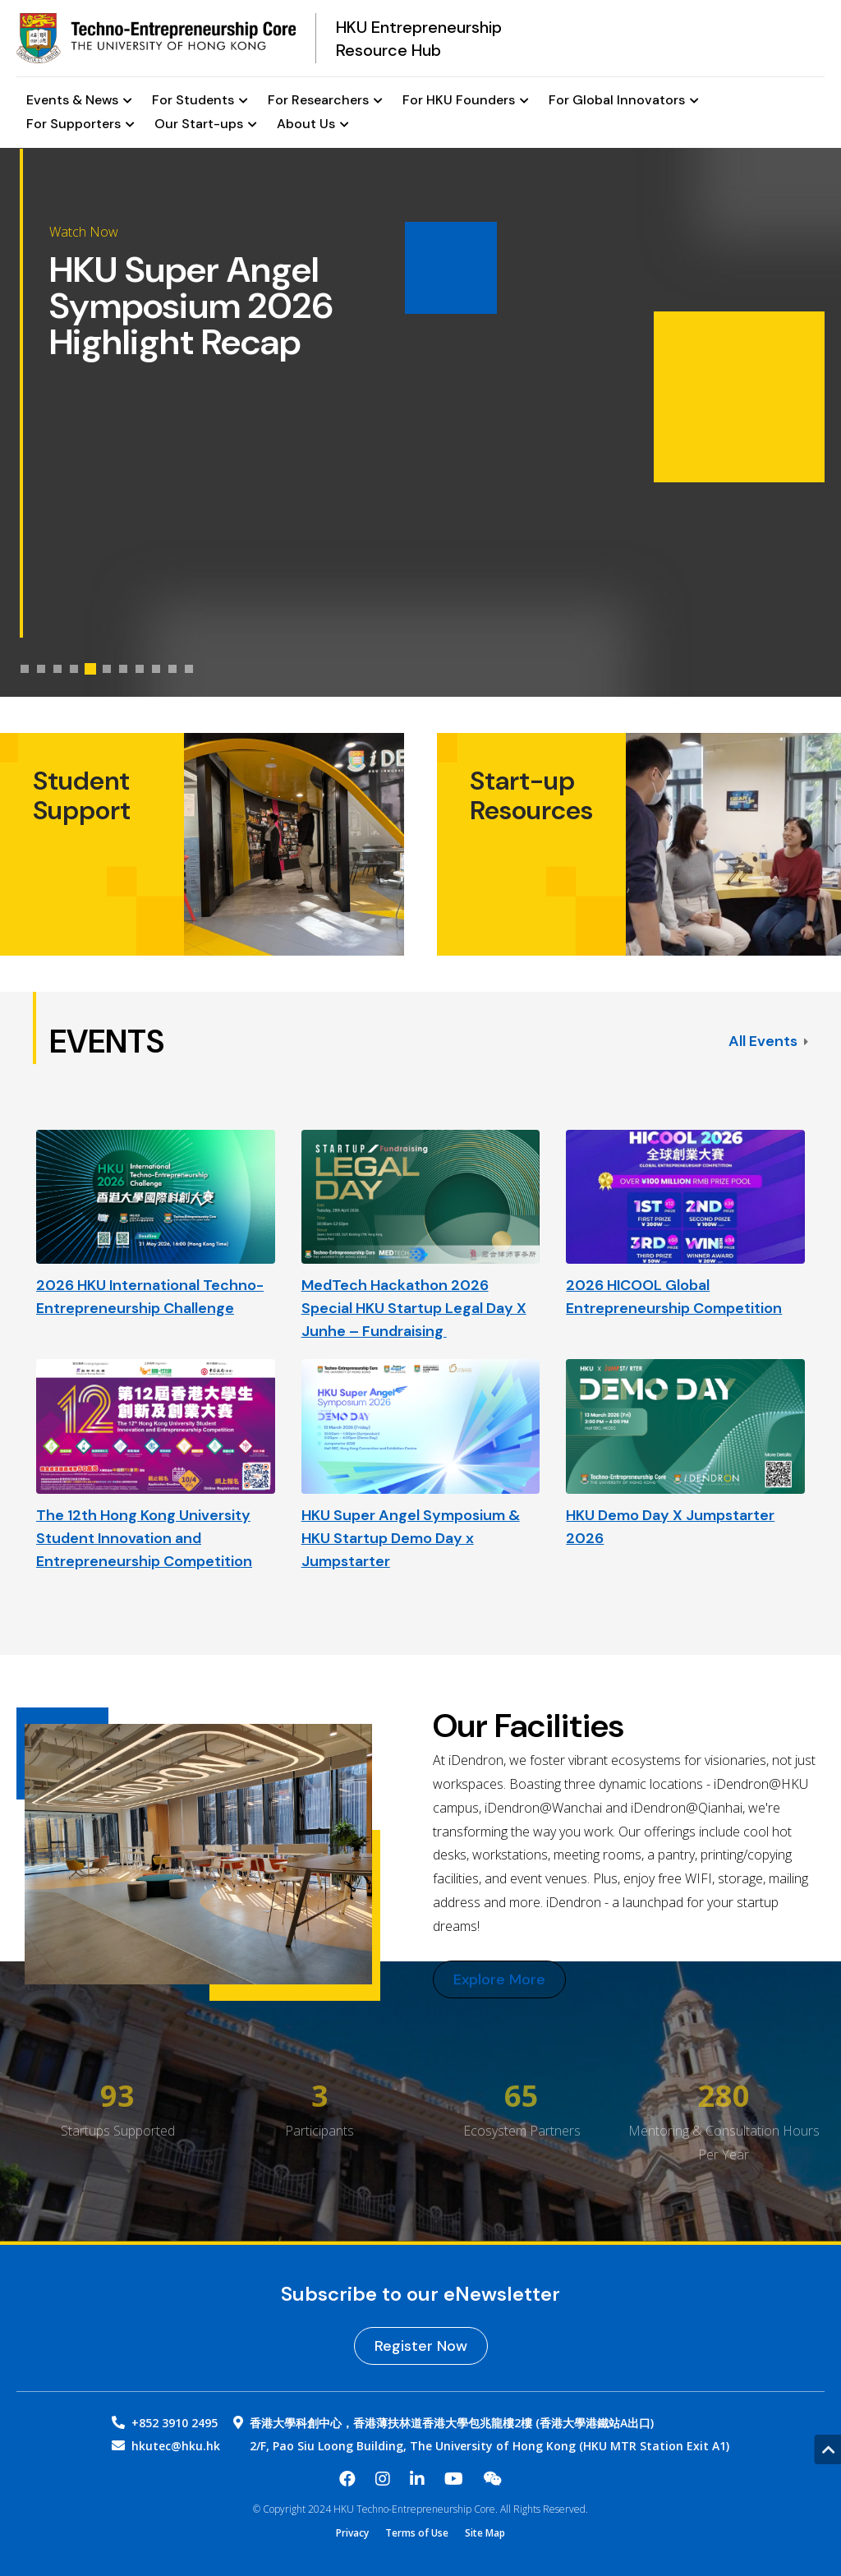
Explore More (499, 1979)
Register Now (421, 2346)
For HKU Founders (465, 101)
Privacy (352, 2533)
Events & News (79, 101)
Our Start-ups (205, 124)
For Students (200, 101)
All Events (768, 1041)
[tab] (25, 669)
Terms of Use (416, 2533)
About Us (313, 124)
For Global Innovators (624, 101)
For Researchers (325, 101)
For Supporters (80, 124)
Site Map (485, 2533)
